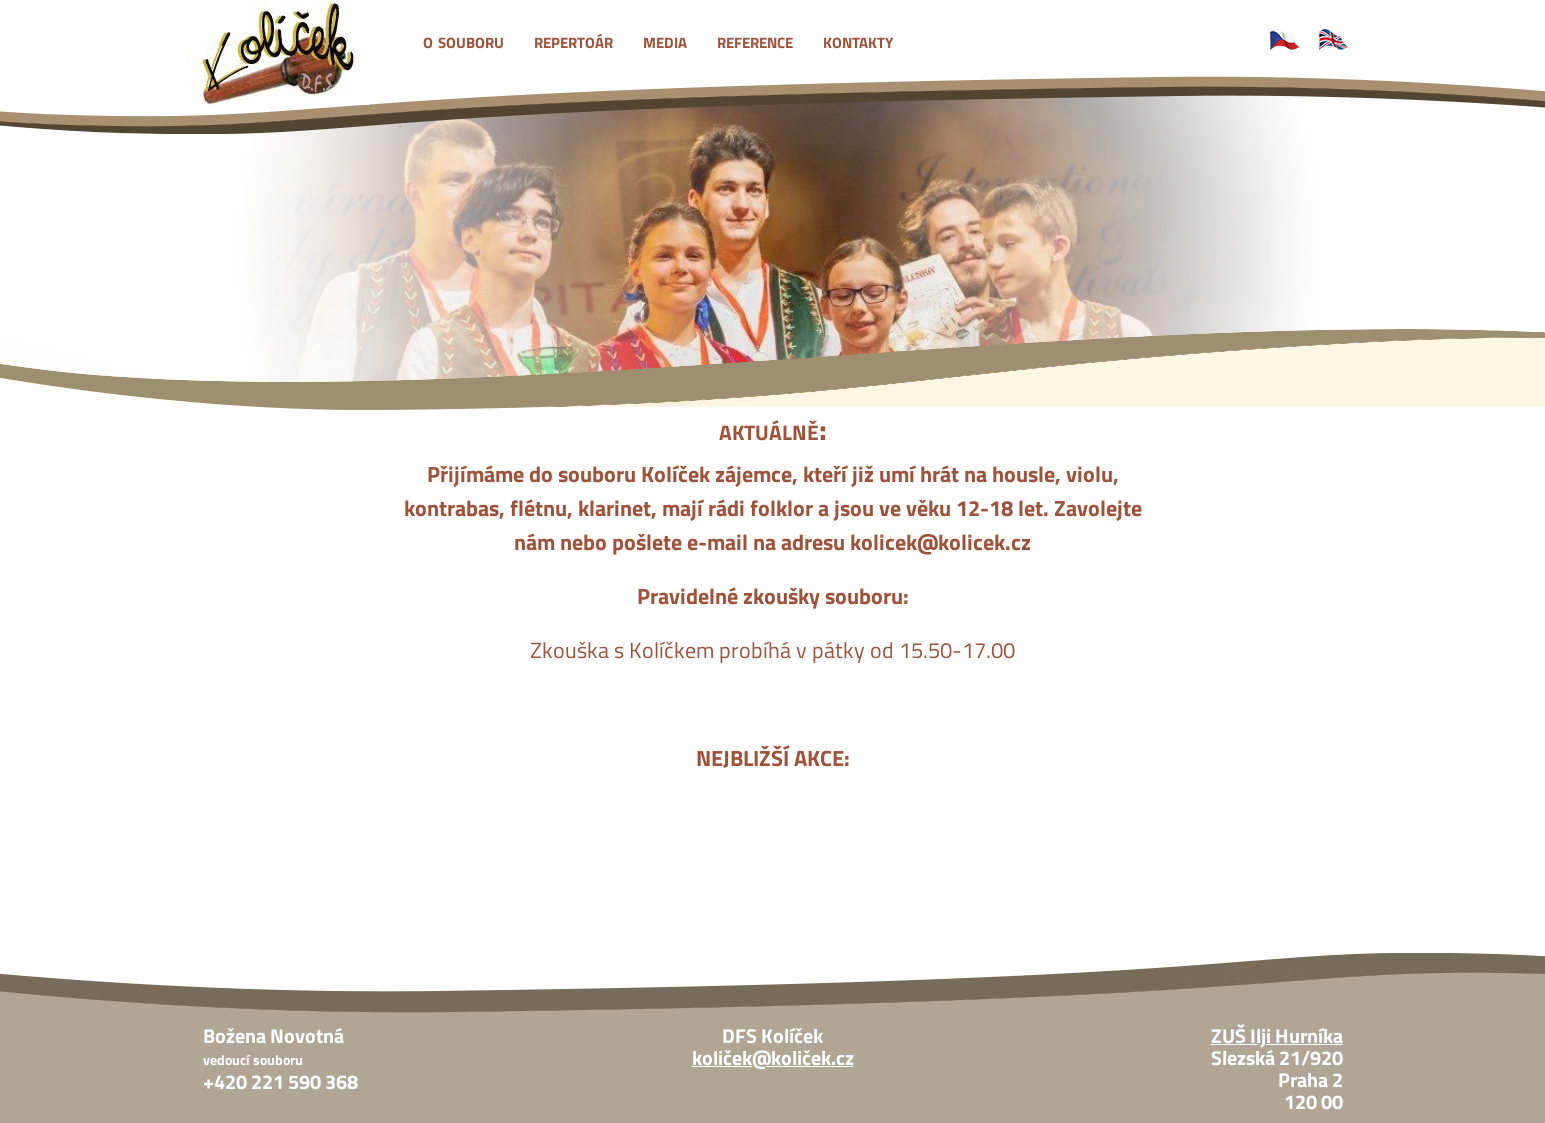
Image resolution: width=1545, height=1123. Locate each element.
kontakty (858, 40)
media (665, 40)
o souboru (463, 40)
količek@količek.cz (773, 1058)
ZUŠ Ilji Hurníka (1277, 1036)
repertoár (573, 40)
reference (755, 40)
